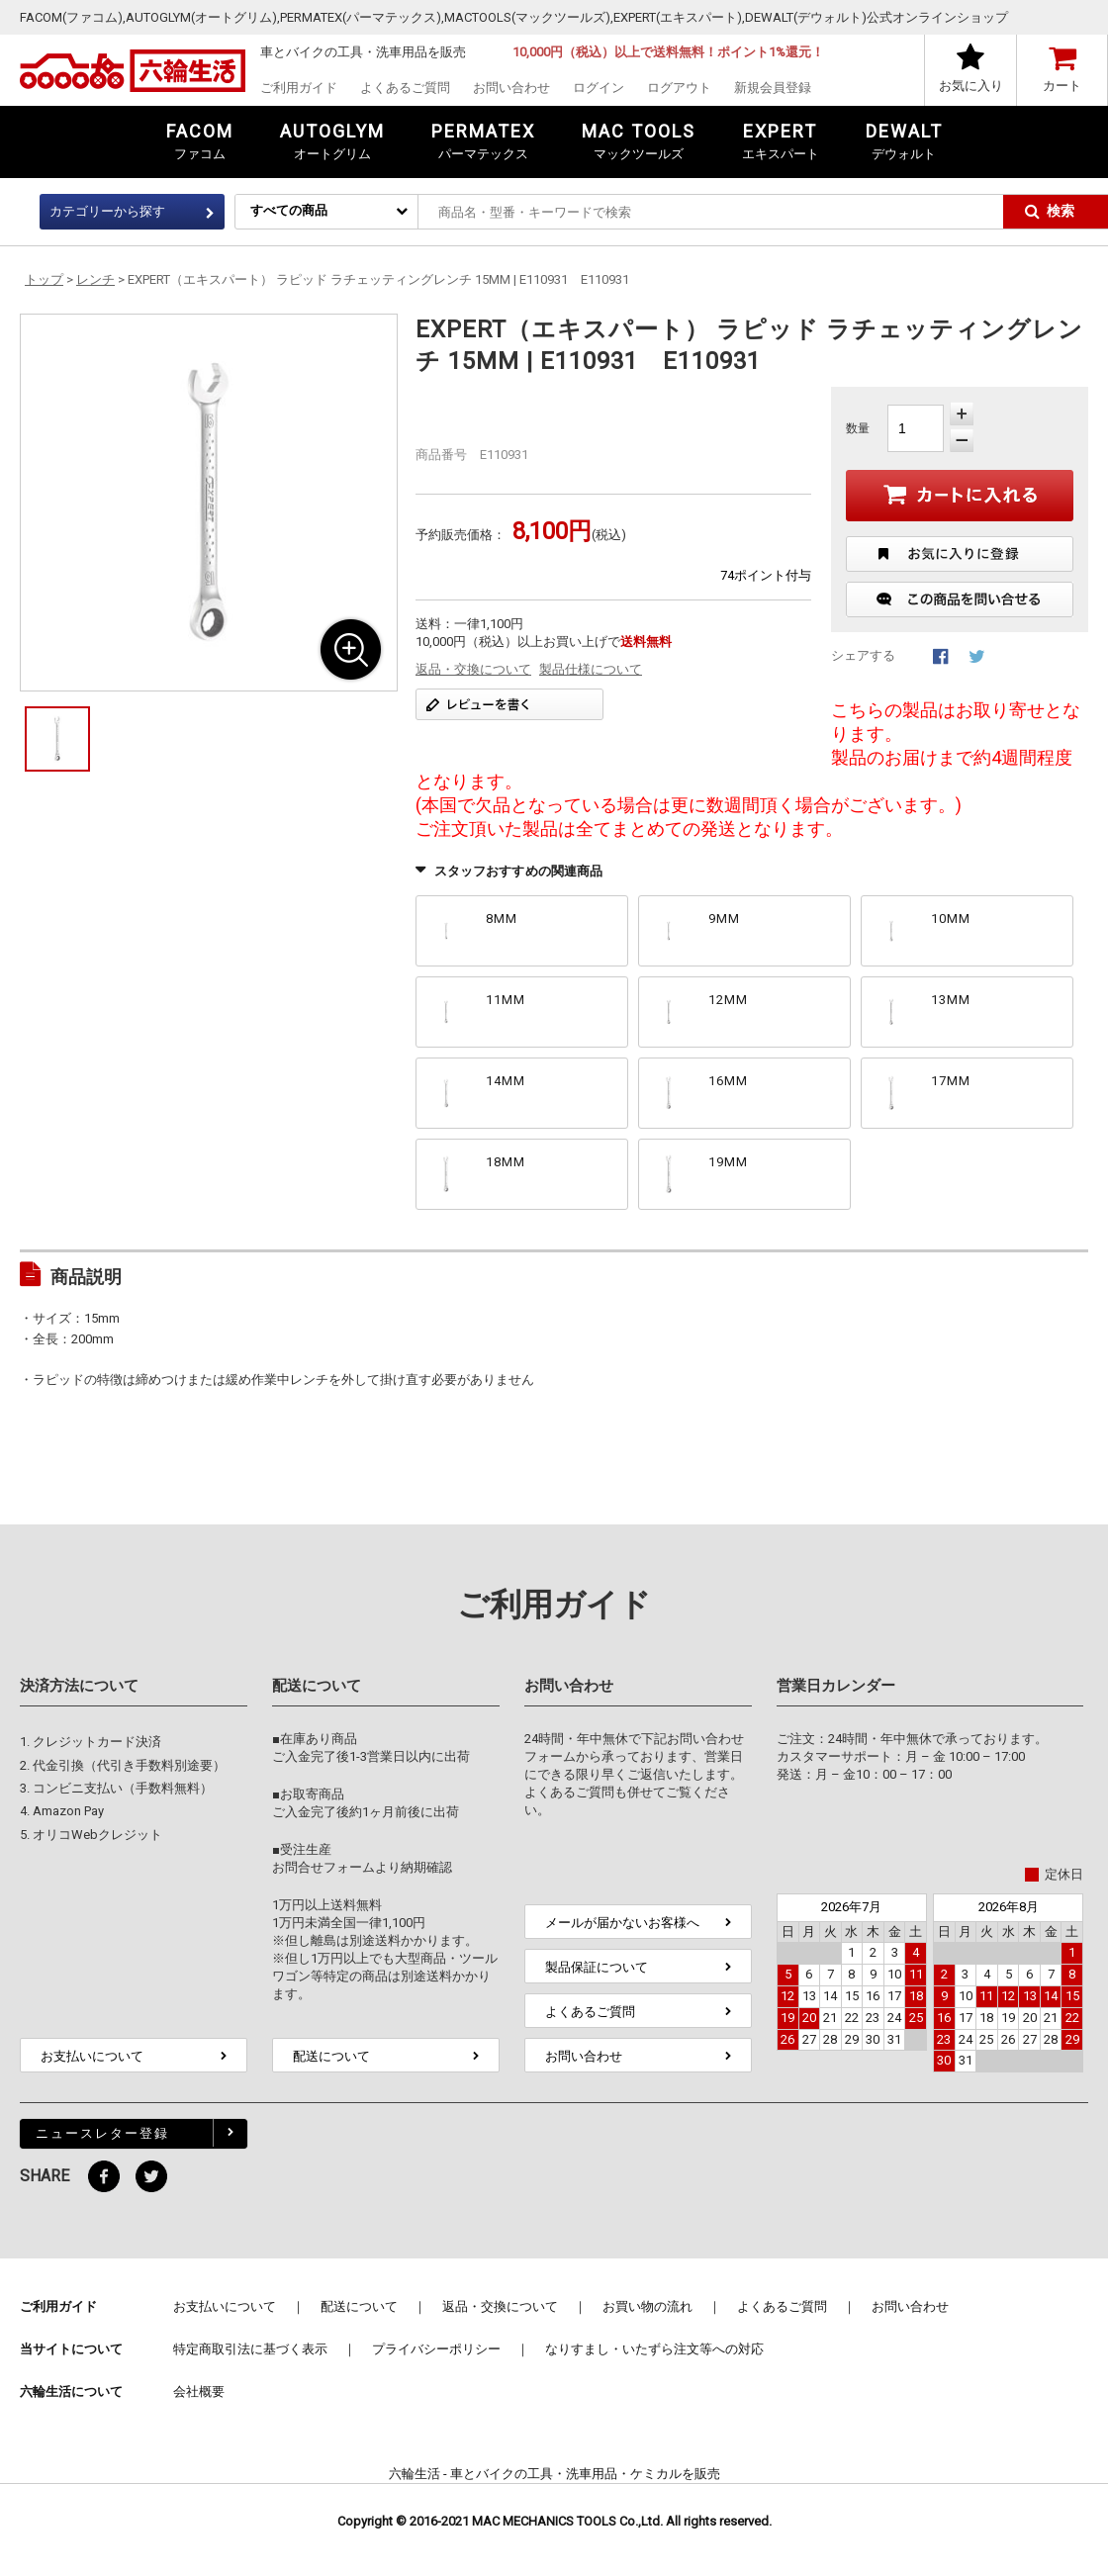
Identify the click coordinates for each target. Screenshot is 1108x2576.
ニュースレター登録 (102, 2133)
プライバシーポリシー (436, 2349)
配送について (331, 2056)
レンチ (95, 279)
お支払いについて (92, 2056)
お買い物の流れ (647, 2306)
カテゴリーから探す (107, 211)
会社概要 (199, 2391)
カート (1062, 85)
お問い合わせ (511, 87)
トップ (44, 279)
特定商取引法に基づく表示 (250, 2349)
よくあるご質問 (405, 87)
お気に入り (971, 85)
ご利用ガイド (298, 87)
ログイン (598, 87)
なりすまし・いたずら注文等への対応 (654, 2349)
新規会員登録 (772, 87)
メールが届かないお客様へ (622, 1922)
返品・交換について (473, 669)
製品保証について (596, 1967)
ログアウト (679, 87)
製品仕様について (590, 669)
